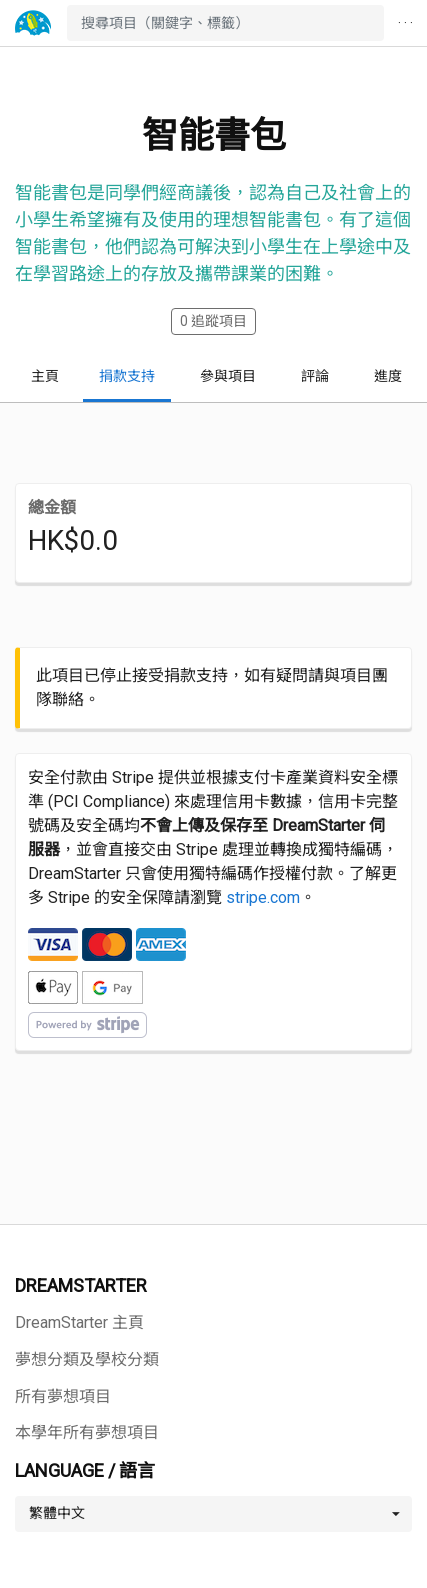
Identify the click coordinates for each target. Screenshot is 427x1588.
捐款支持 (127, 376)
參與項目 (228, 376)
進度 (388, 376)
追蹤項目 (213, 321)
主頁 (45, 376)
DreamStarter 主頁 (79, 1322)
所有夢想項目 (63, 1396)
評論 (315, 376)
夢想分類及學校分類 (87, 1359)
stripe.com (263, 897)
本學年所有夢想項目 (87, 1432)
